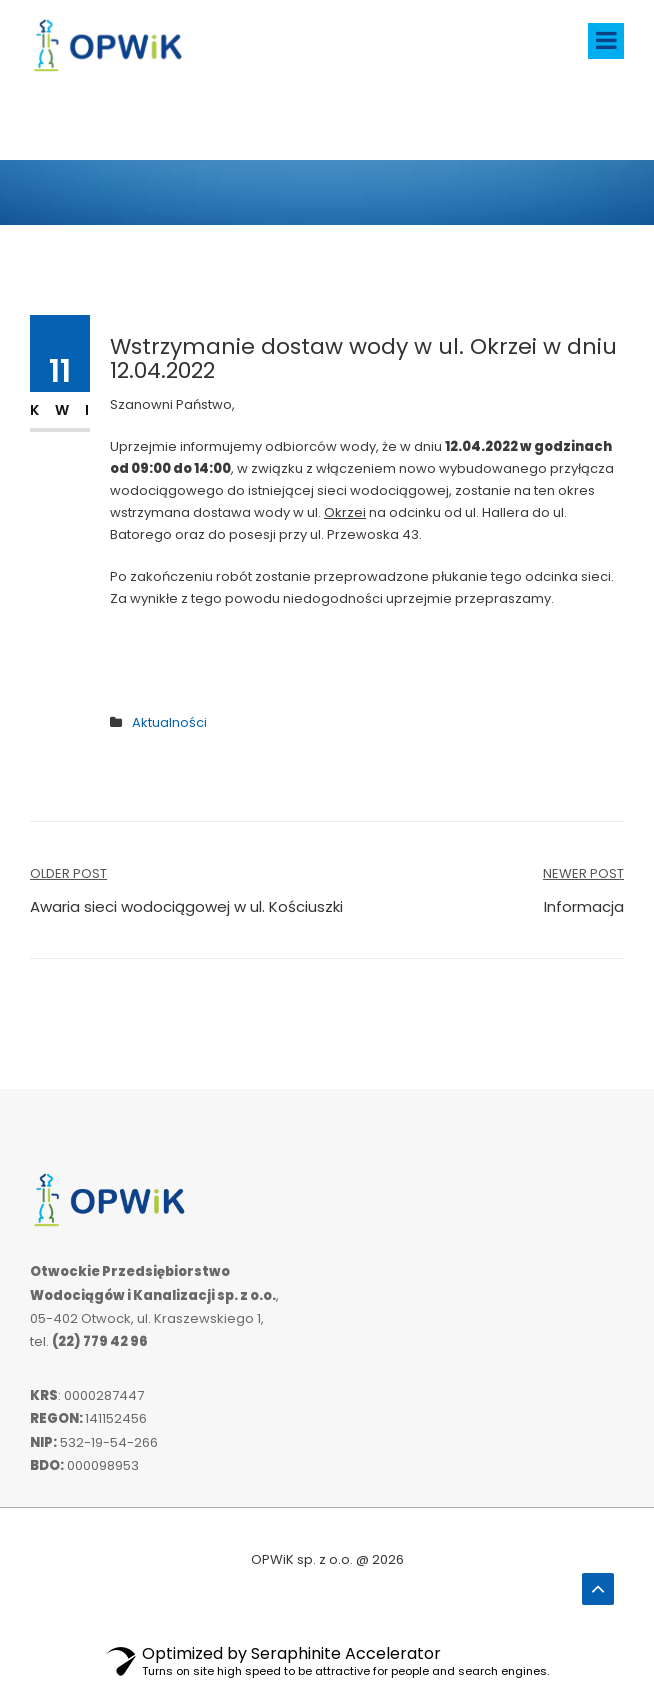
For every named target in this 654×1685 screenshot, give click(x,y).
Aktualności (169, 722)
